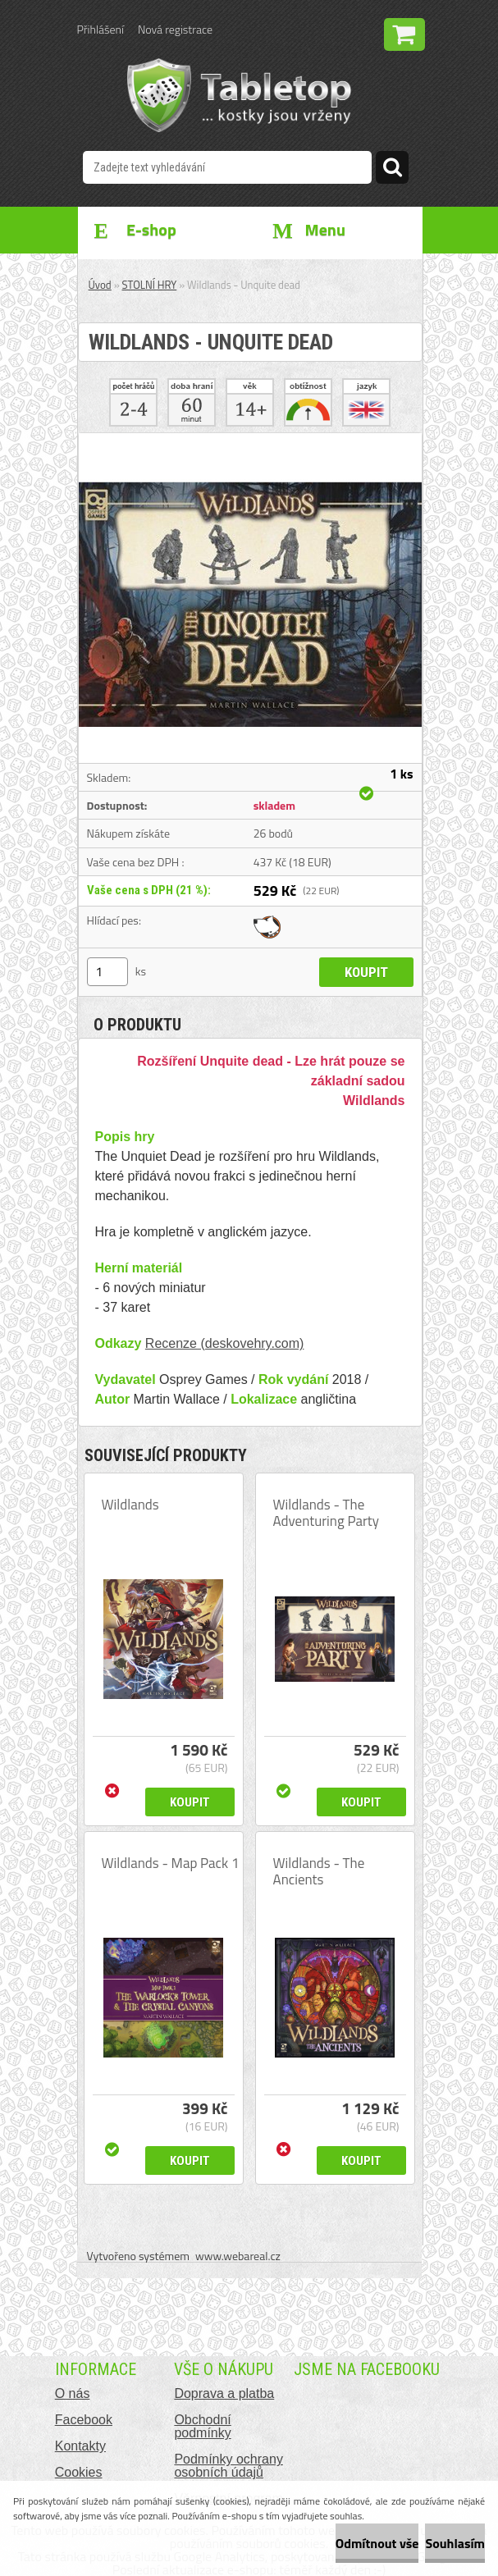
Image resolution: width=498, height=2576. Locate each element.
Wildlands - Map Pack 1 (171, 1863)
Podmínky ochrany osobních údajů (228, 2465)
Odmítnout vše (377, 2543)
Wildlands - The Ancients (319, 1871)
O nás (72, 2393)
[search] (392, 170)
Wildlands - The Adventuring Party (326, 1512)
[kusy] (107, 971)
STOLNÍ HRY (149, 284)
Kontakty (80, 2446)
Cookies (79, 2472)
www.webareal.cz (238, 2255)
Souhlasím (455, 2543)
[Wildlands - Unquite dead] (250, 440)
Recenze (171, 1343)
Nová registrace (175, 29)
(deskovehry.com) (250, 1343)
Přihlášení (100, 29)
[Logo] (239, 95)
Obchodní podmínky (202, 2426)
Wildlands (130, 1504)
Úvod (100, 284)
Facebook (83, 2420)
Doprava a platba (224, 2393)
